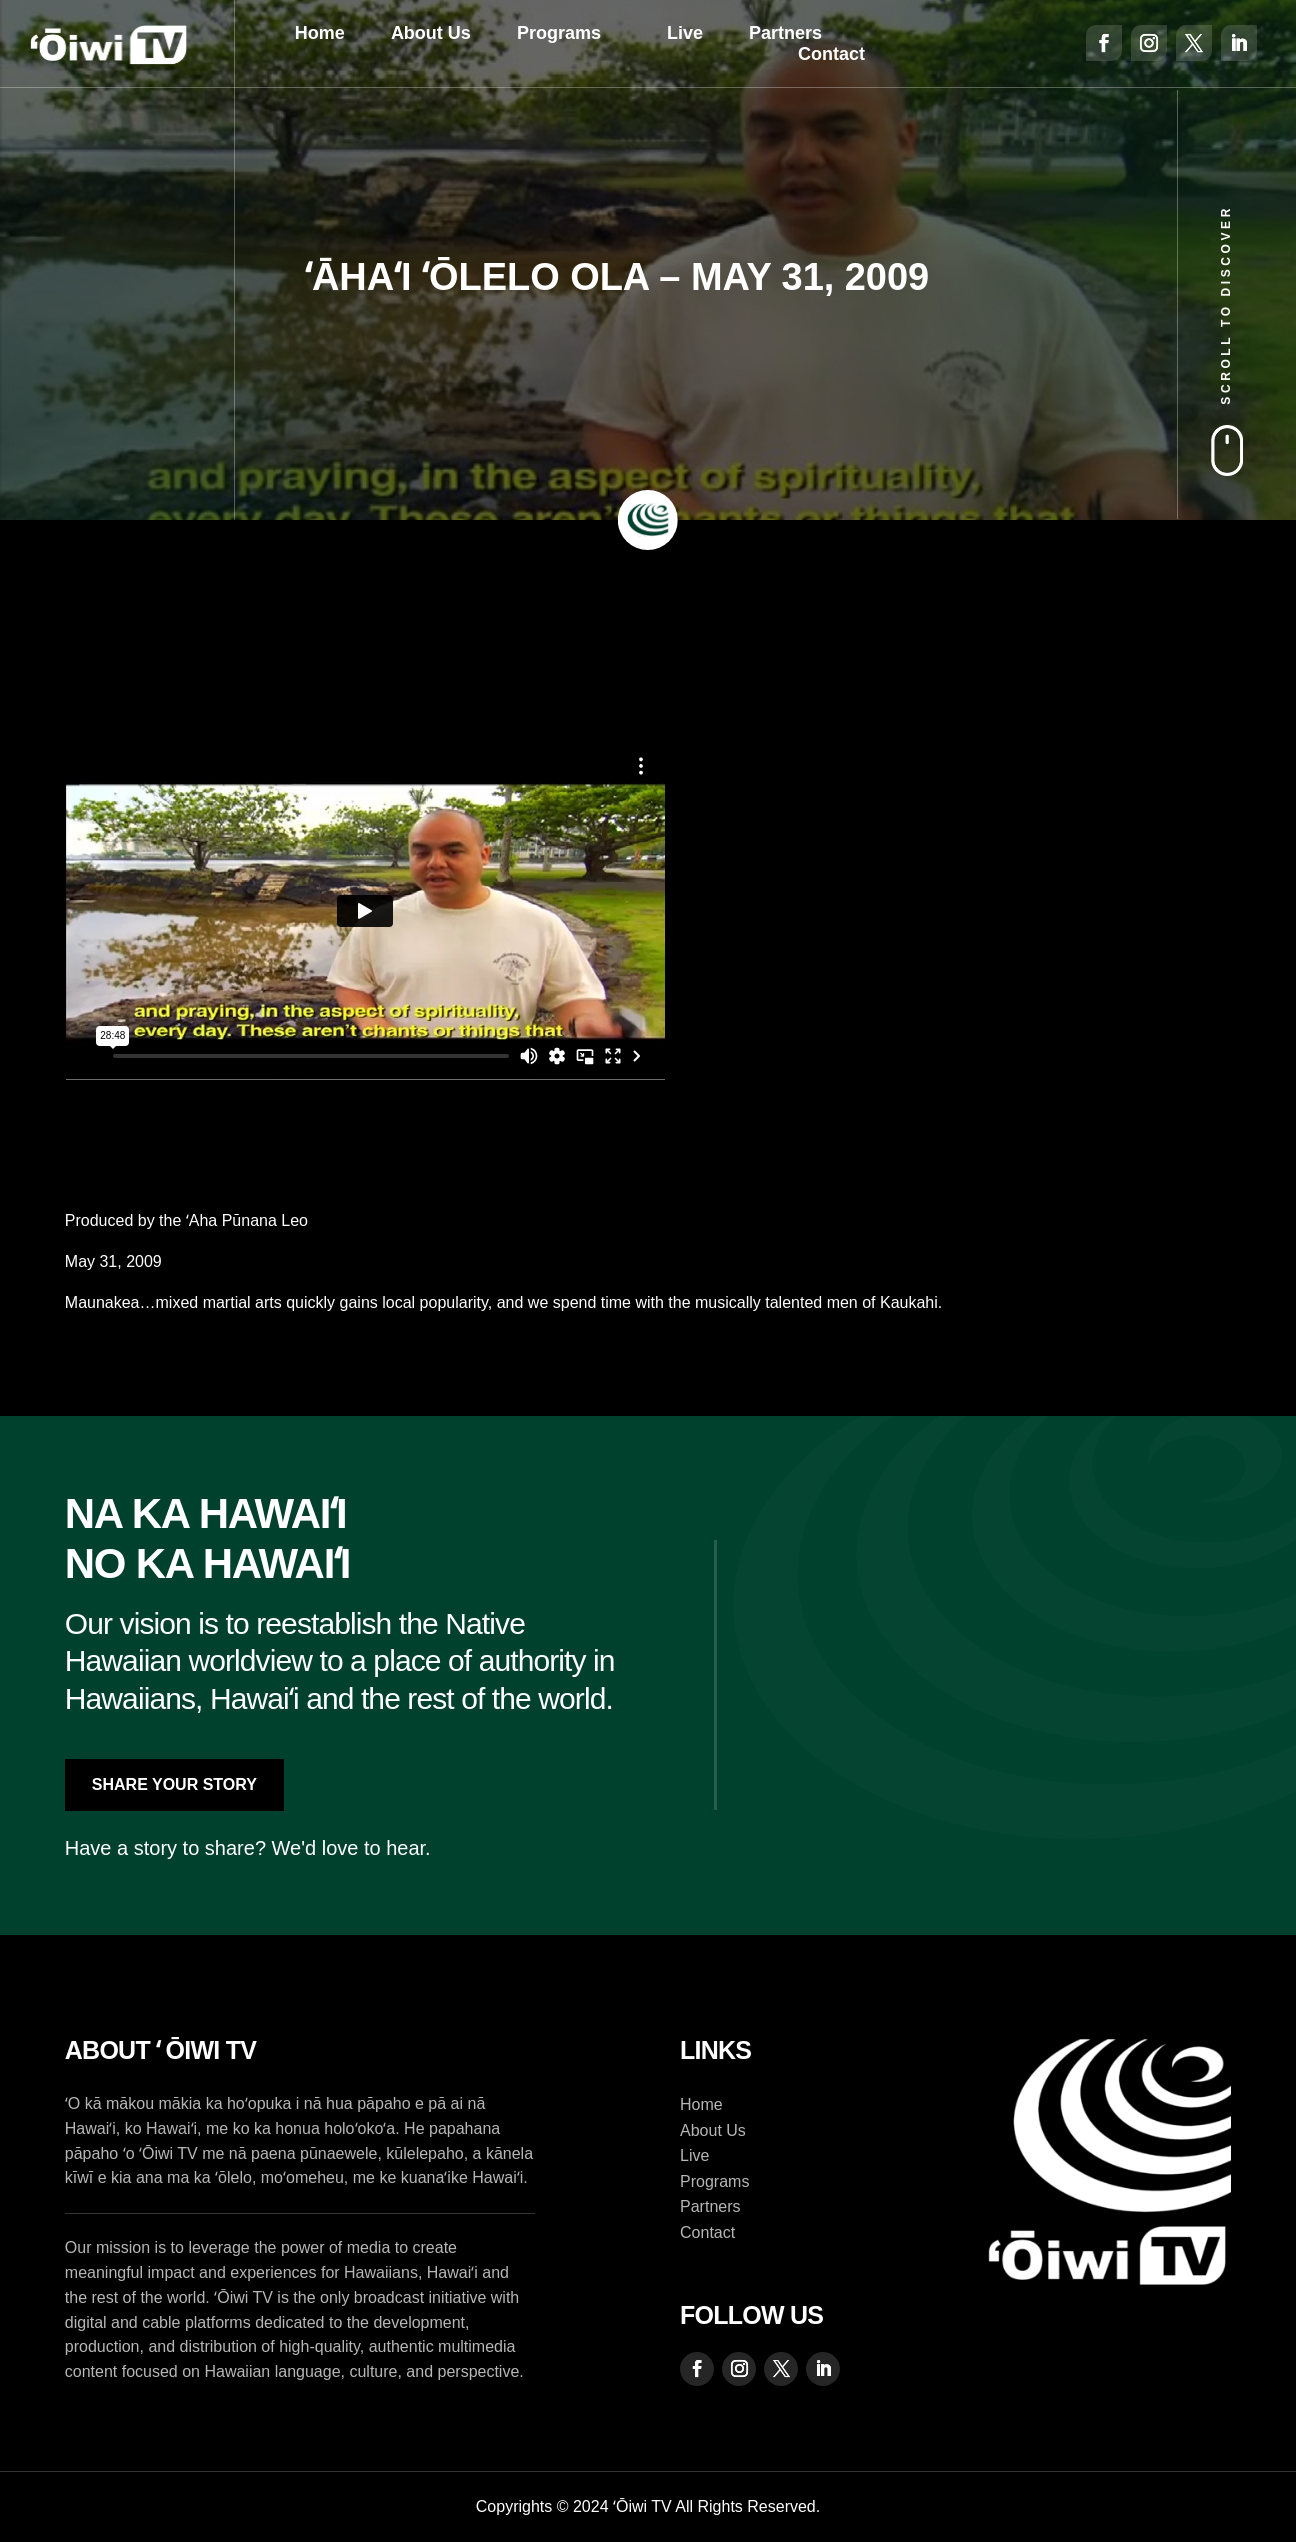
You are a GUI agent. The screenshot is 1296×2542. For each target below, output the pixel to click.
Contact (831, 54)
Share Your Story (174, 1784)
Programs (559, 33)
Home (320, 33)
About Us (431, 33)
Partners (785, 33)
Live (685, 33)
